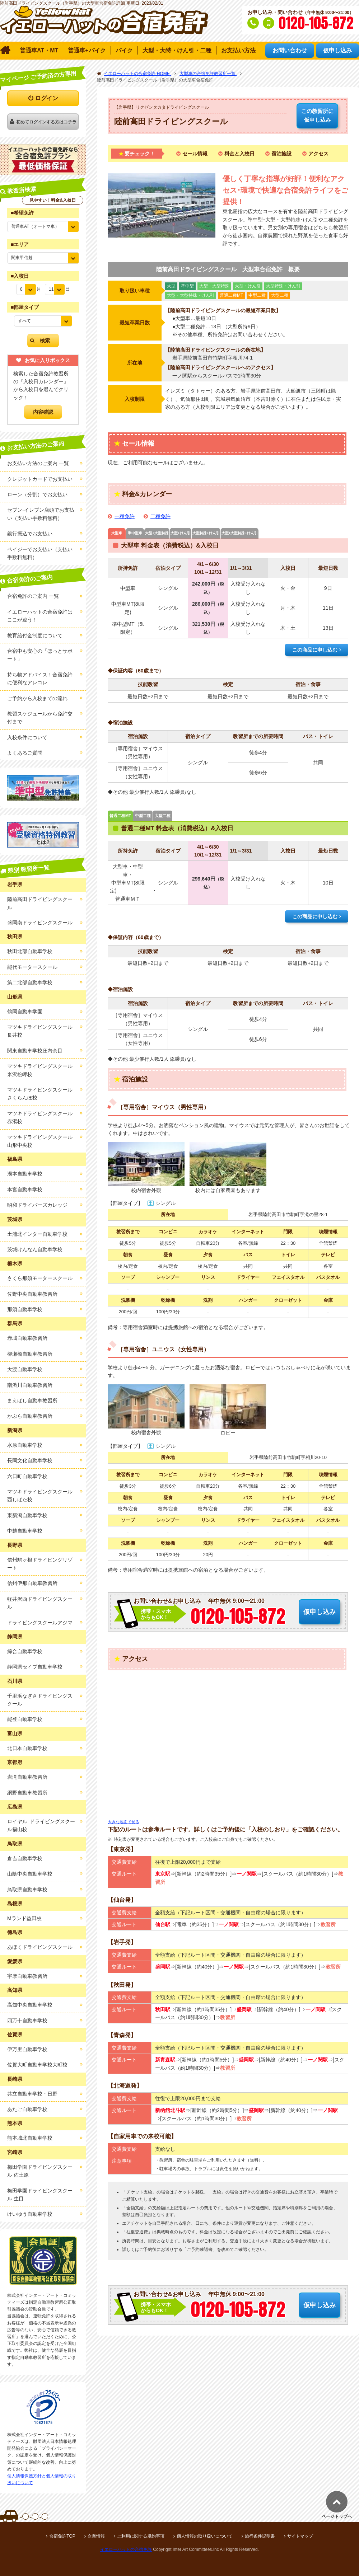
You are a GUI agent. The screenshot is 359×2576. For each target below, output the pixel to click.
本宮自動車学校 (24, 1189)
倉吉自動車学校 (24, 1858)
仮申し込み (317, 115)
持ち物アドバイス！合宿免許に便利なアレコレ (40, 678)
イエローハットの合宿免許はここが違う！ (40, 616)
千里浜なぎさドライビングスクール (40, 1700)
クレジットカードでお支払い (40, 479)
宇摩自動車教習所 (27, 1976)
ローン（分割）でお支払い (37, 494)
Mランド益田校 (24, 1918)
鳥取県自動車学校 (27, 1889)
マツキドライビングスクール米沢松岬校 (40, 1070)
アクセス (318, 153)
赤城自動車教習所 (27, 1338)
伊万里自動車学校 (27, 2049)
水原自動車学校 (24, 1445)
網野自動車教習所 (27, 1793)
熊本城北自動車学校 (29, 2138)
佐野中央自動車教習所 (32, 1294)
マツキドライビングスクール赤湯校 (40, 1117)
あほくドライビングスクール (40, 1947)
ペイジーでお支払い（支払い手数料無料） (40, 553)
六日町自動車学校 (27, 1476)
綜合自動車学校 (24, 1651)
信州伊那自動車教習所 (32, 1583)
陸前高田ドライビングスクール (40, 903)
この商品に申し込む (314, 650)
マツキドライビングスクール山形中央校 (40, 1141)
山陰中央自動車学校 (29, 1874)
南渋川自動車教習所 (29, 1385)
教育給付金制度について (34, 635)
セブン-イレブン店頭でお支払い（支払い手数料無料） (40, 514)
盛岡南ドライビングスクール (40, 922)
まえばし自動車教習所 (32, 1400)
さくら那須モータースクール (40, 1278)
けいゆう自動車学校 (29, 2214)
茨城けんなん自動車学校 (34, 1249)
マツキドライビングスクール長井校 (40, 1031)
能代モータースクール (32, 967)
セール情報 (195, 153)
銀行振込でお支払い (29, 533)
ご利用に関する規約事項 (140, 2536)
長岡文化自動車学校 (29, 1460)
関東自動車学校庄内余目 (34, 1051)
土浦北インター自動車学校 (37, 1234)
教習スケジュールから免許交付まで (40, 717)
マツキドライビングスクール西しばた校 (40, 1495)
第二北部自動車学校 (29, 982)
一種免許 (125, 516)
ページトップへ (337, 2516)
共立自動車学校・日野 (32, 2094)
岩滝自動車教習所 (27, 1777)
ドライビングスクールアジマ (40, 1622)
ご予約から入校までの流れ (37, 698)
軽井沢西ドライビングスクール (40, 1603)
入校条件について (27, 737)
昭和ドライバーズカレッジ (37, 1205)
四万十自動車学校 (27, 2020)
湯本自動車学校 (24, 1174)
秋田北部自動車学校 (29, 951)
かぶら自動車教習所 (29, 1416)
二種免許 (160, 516)
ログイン (46, 98)
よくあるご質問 (24, 753)
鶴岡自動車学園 (24, 1011)
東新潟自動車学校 (27, 1515)
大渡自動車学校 (24, 1369)
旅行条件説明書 (260, 2536)
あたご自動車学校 (27, 2109)
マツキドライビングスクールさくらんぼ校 (40, 1094)
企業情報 (96, 2536)
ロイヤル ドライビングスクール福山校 (41, 1825)
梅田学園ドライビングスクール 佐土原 (40, 2171)
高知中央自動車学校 (29, 2005)
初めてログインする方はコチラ (46, 122)
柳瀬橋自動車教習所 (29, 1354)
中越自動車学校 (24, 1531)
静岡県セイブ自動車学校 (34, 1667)
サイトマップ (300, 2536)
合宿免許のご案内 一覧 (33, 596)
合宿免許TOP (62, 2536)
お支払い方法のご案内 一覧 (38, 463)
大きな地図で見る (123, 1822)
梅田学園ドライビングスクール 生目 (40, 2194)
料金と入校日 (239, 153)
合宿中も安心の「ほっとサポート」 (40, 655)
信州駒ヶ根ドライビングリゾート (40, 1564)
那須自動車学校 (24, 1309)
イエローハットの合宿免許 (126, 2549)
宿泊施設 (281, 153)
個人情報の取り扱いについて (205, 2536)
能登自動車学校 (24, 1719)
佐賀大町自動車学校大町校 (37, 2065)
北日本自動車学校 (27, 1748)
